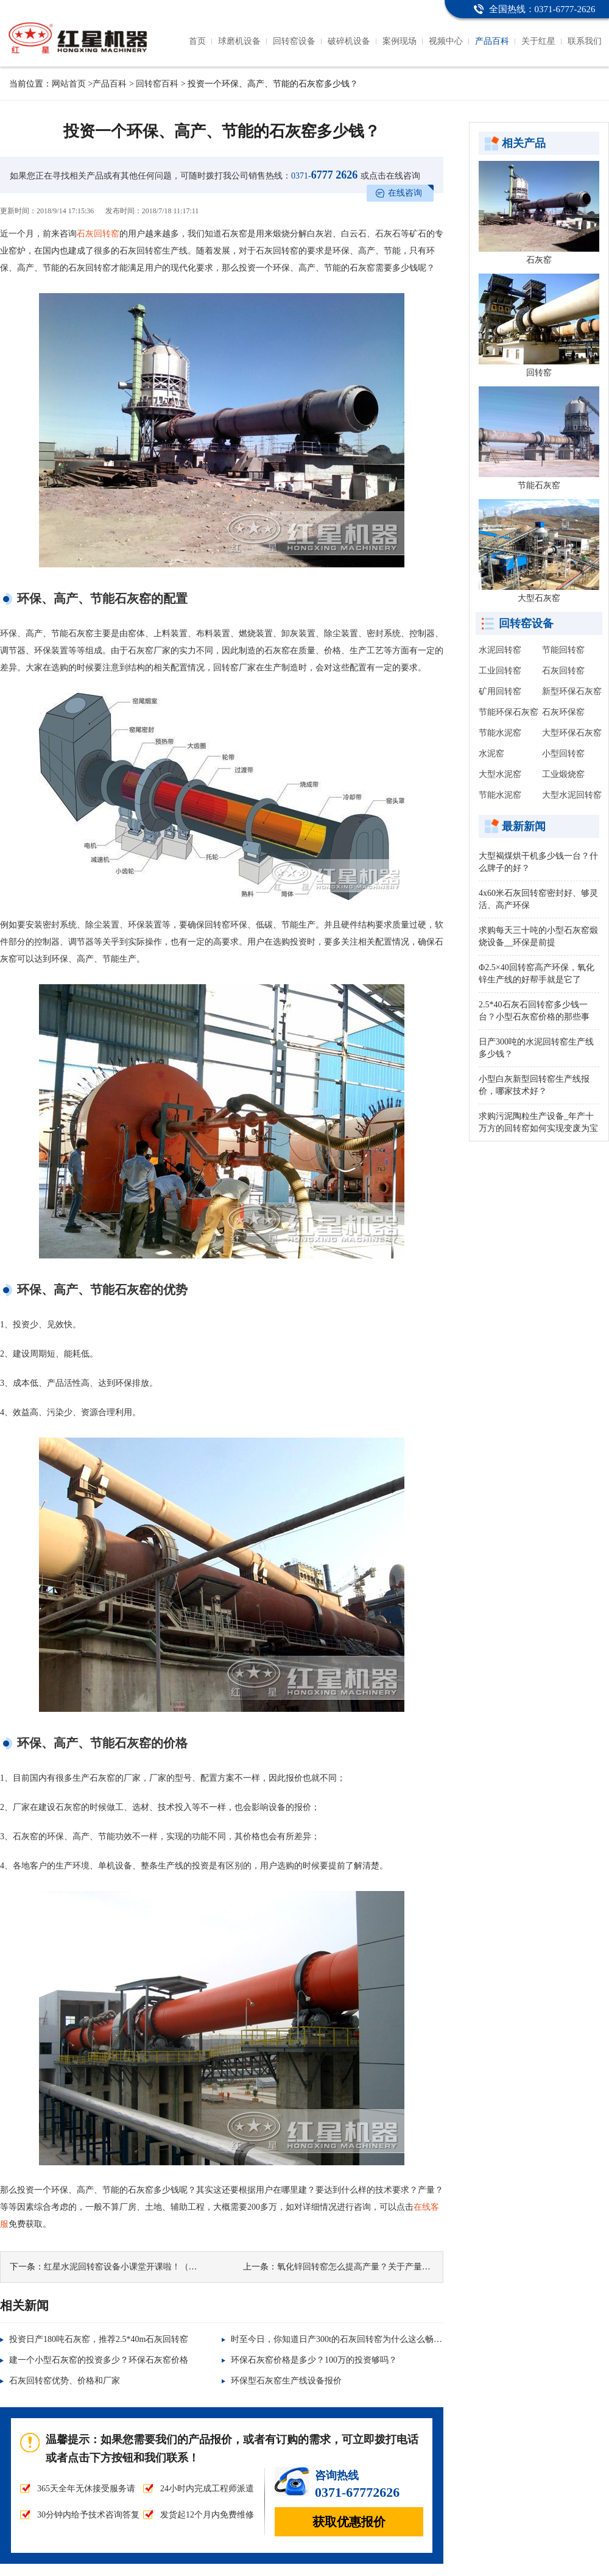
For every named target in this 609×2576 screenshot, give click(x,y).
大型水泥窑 (500, 774)
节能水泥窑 (500, 732)
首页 (197, 41)
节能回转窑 (563, 650)
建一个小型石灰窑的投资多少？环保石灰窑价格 (98, 2360)
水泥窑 (491, 753)
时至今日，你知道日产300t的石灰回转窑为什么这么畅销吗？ (345, 2339)
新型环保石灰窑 (572, 691)
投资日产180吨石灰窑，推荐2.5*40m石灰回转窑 (98, 2339)
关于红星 (538, 41)
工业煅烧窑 (563, 774)
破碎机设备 (349, 41)
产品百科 (492, 41)
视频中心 (446, 41)
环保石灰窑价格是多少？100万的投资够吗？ (314, 2360)
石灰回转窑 (98, 233)
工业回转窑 (500, 670)
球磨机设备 (239, 41)
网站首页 (69, 83)
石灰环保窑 (563, 712)
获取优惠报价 (348, 2521)
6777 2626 (324, 175)
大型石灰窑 (539, 598)
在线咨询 (405, 192)
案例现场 (399, 41)
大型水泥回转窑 (572, 795)
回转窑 (539, 372)
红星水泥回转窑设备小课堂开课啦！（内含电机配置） (146, 2266)
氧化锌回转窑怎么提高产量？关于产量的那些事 (366, 2266)
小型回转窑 (563, 753)
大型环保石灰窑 (572, 732)
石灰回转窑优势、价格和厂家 (64, 2380)
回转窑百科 (157, 83)
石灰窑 (539, 259)
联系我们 (585, 41)
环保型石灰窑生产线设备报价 (286, 2380)
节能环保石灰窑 (508, 712)
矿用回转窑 (500, 691)
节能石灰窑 (539, 485)
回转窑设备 (294, 41)
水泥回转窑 (500, 650)
